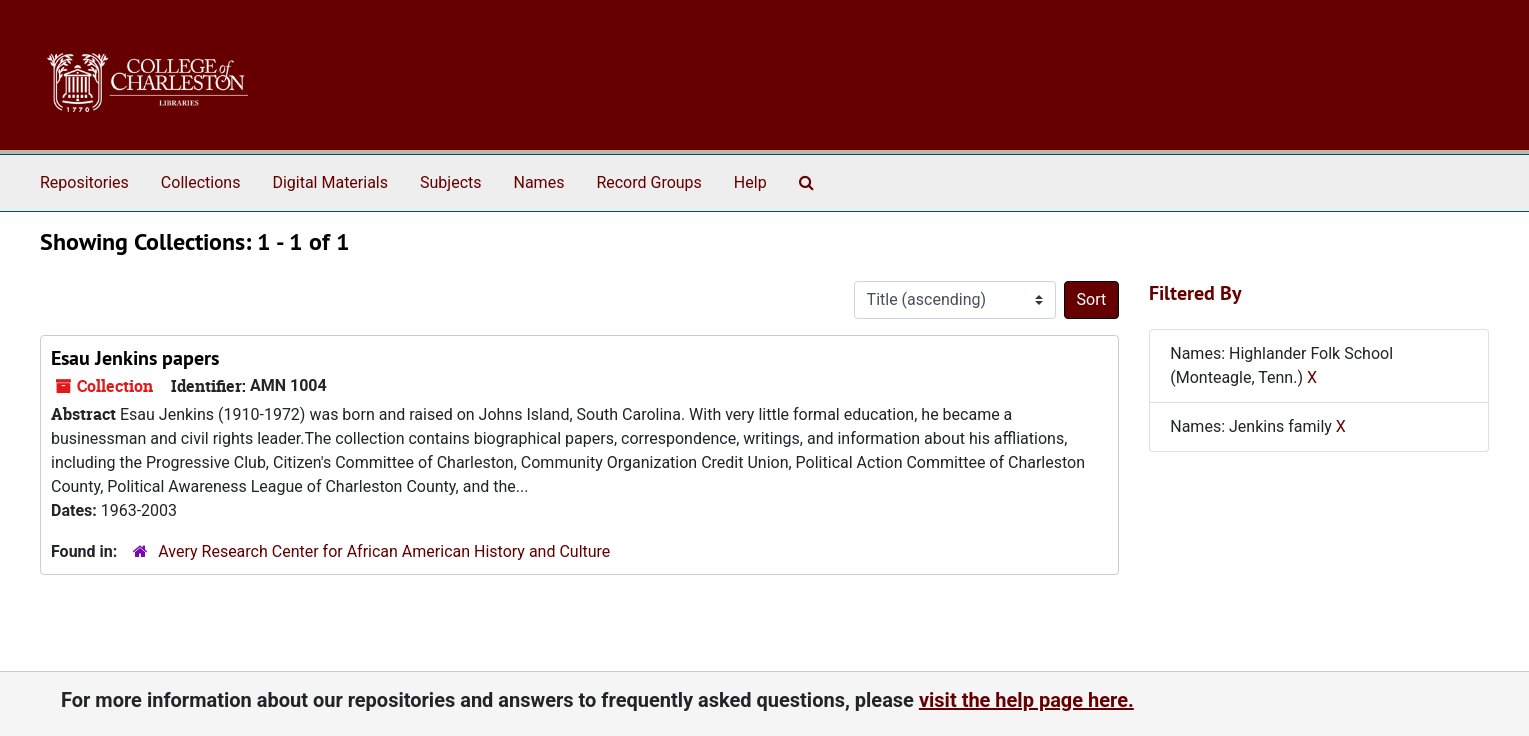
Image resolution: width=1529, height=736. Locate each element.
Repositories (84, 182)
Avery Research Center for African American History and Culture (384, 551)
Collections (201, 182)
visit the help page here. (1026, 700)
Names (539, 182)
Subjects (450, 182)
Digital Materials (330, 182)
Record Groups (648, 182)
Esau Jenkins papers (135, 358)
